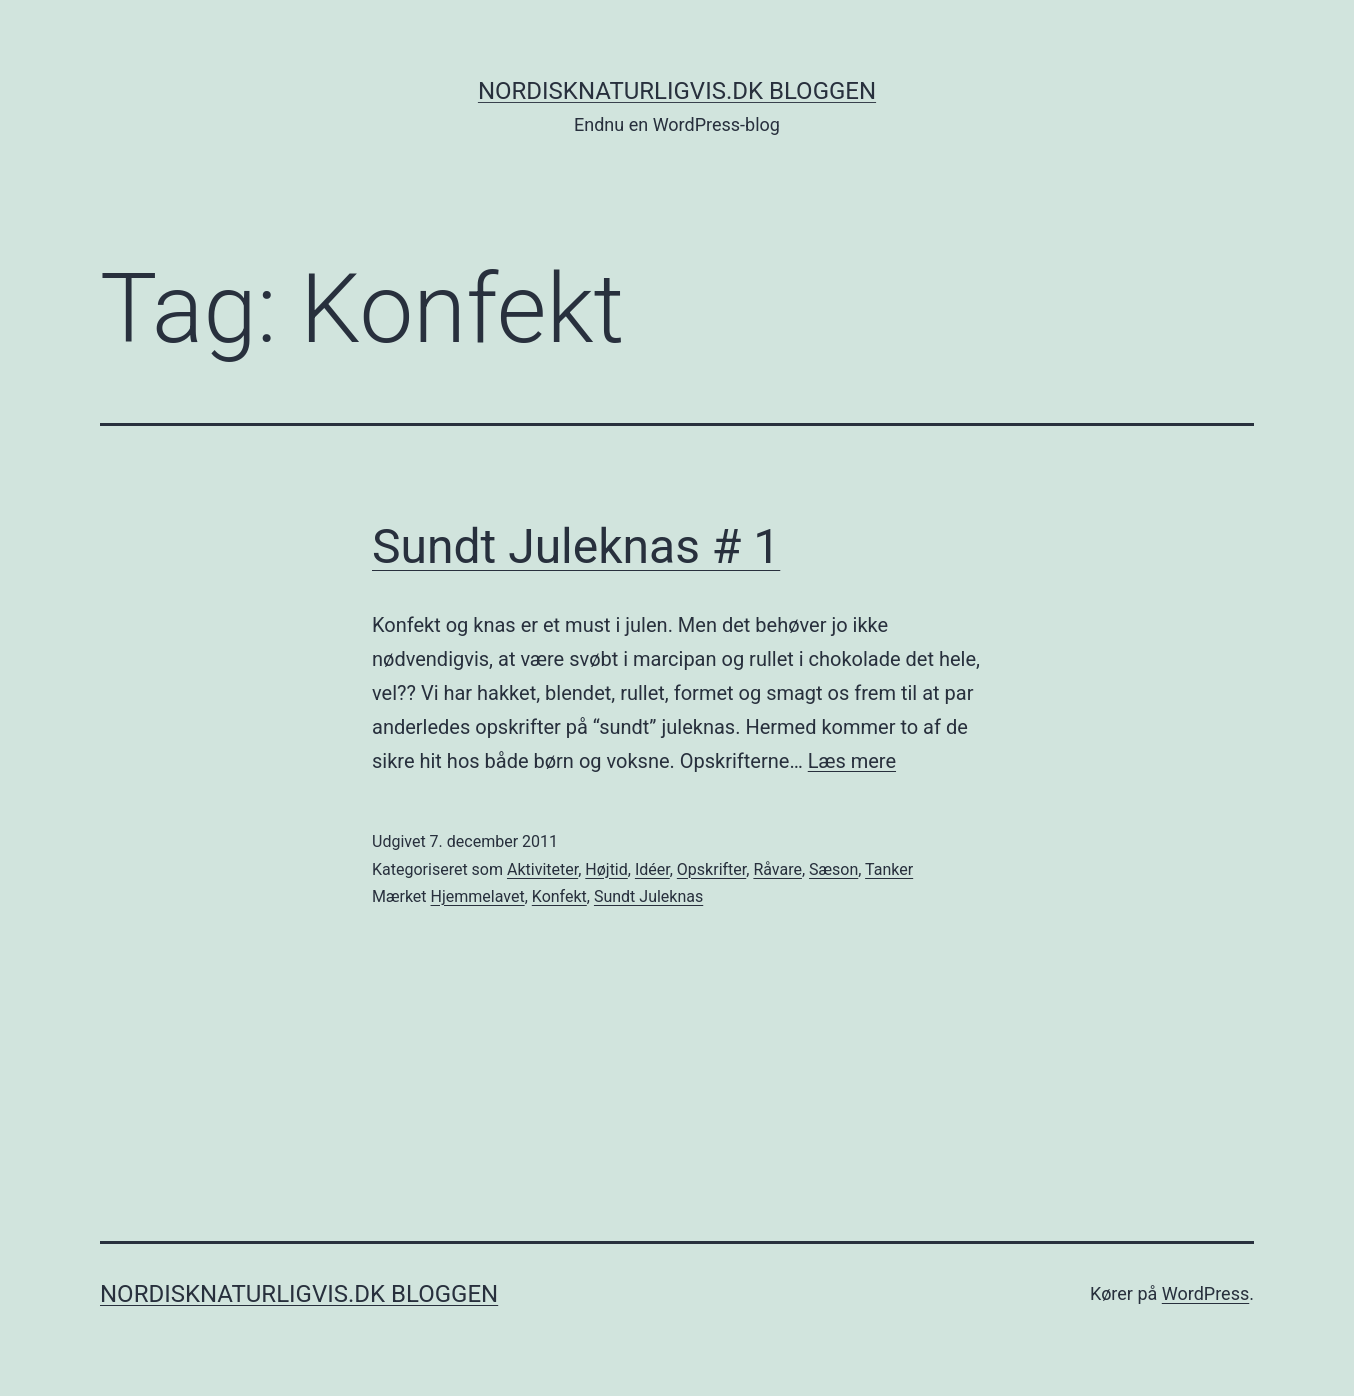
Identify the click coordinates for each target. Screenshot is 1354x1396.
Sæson (833, 869)
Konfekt (559, 896)
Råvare (777, 869)
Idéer (652, 869)
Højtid (606, 869)
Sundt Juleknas (648, 896)
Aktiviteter (542, 869)
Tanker (889, 869)
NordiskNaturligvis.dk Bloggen (677, 91)
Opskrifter (711, 869)
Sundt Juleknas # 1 (576, 546)
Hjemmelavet (478, 896)
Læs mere (852, 761)
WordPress (1205, 1293)
